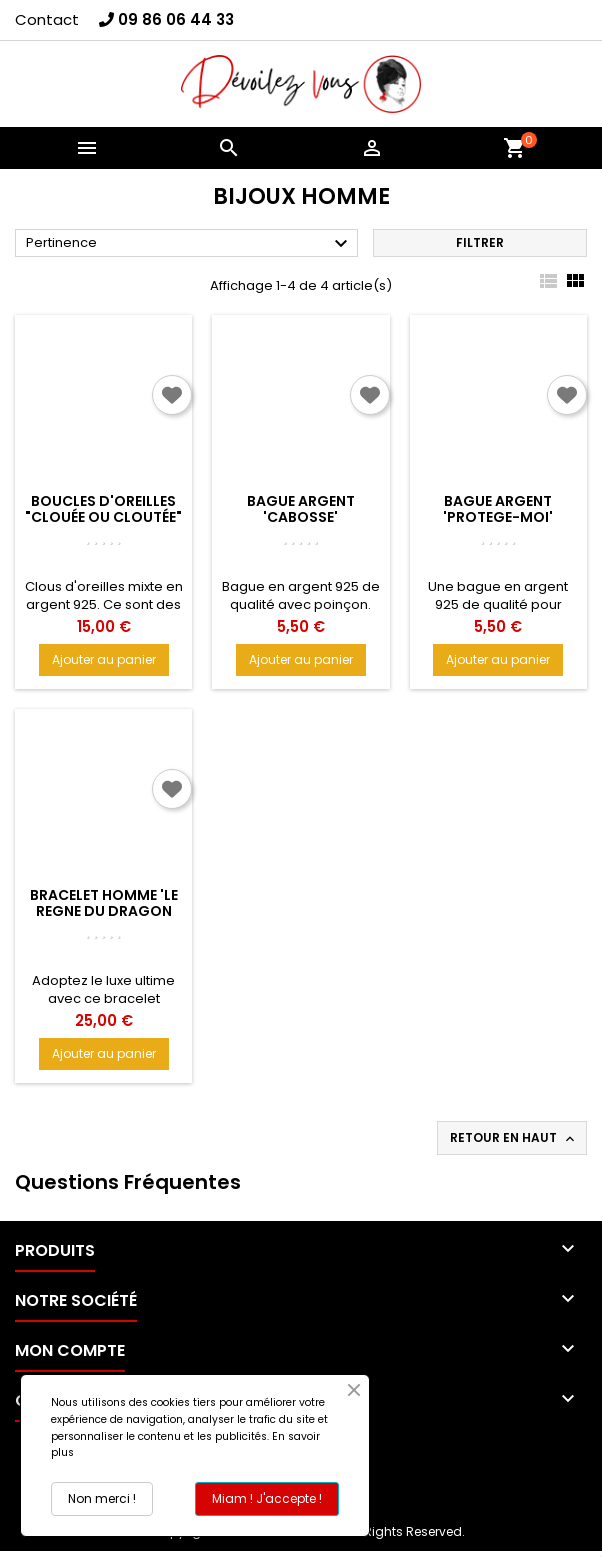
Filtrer (480, 242)
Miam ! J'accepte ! (267, 1498)
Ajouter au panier (104, 659)
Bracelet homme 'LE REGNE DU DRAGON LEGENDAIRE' (104, 911)
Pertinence (189, 244)
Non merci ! (102, 1498)
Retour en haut (514, 1138)
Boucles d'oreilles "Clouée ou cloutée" (103, 509)
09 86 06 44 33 (176, 19)
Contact (47, 19)
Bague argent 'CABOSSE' (301, 509)
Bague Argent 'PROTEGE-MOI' (498, 509)
